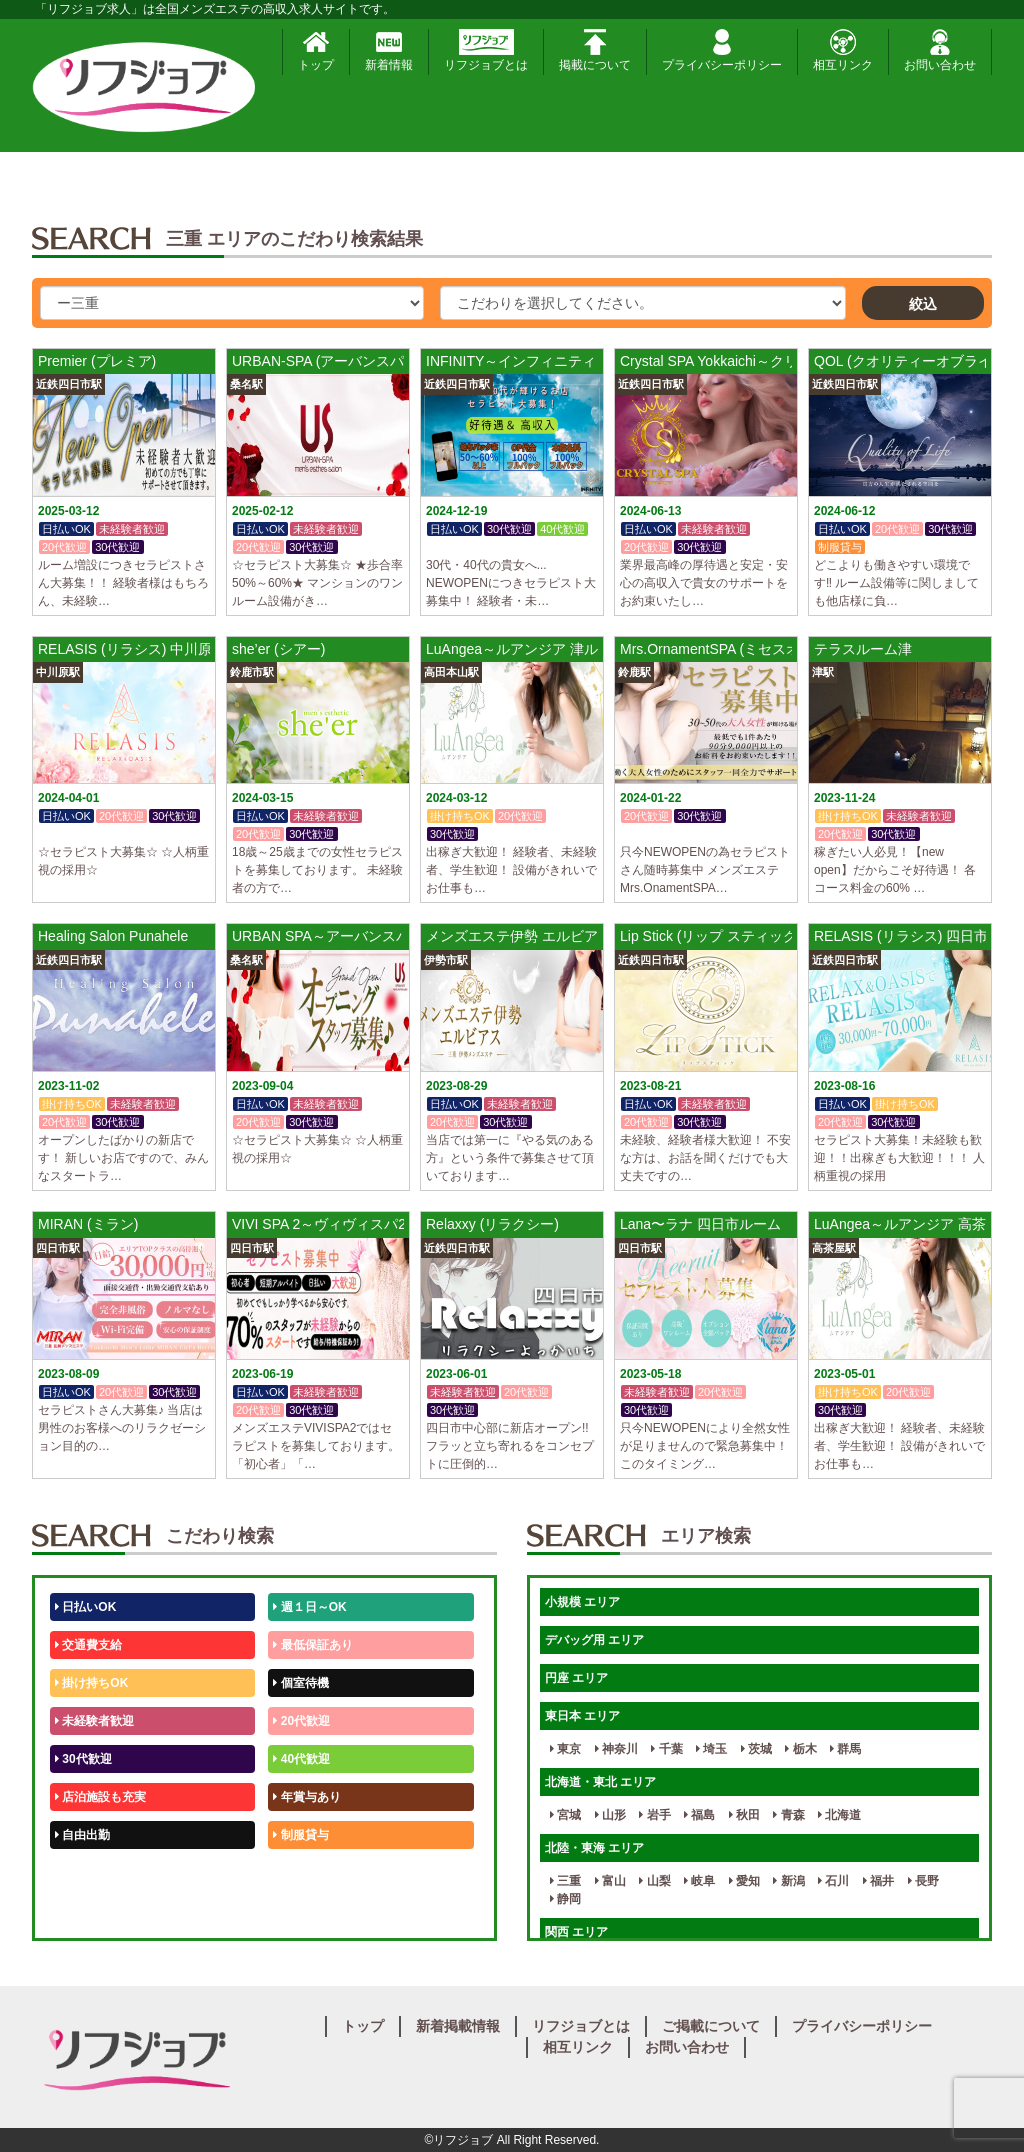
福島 (699, 1815)
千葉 (666, 1749)
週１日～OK (309, 1607)
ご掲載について (711, 2026)
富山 (610, 1881)
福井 (878, 1881)
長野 (923, 1881)
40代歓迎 (301, 1759)
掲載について (595, 50)
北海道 (839, 1815)
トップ (316, 50)
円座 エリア (576, 1678)
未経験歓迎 (306, 1873)
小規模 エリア (582, 1602)
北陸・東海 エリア (594, 1848)
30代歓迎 (83, 1759)
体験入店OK (91, 1911)
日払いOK (85, 1607)
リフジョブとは (486, 50)
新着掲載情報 (458, 2026)
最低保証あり (312, 1645)
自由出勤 (82, 1835)
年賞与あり (306, 1797)
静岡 (565, 1899)
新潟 (788, 1881)
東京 (565, 1749)
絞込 (923, 304)
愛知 (744, 1881)
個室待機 (300, 1683)
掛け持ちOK (91, 1683)
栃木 (800, 1749)
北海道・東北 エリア (600, 1782)
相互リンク (843, 50)
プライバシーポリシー (722, 50)
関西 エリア (576, 1932)
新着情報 (389, 50)
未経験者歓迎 (94, 1721)
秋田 (744, 1815)
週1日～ (298, 1911)
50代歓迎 (83, 1873)
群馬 (845, 1749)
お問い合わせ (940, 50)
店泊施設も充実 (100, 1797)
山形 (610, 1815)
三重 (565, 1881)
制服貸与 (300, 1835)
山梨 (654, 1881)
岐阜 (699, 1881)
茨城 (756, 1749)
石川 (833, 1881)
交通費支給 (88, 1645)
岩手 (654, 1815)
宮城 (565, 1815)
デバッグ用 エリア (594, 1640)
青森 (788, 1815)
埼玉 (711, 1749)
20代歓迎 (301, 1721)
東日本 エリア (582, 1716)
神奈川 (616, 1749)
